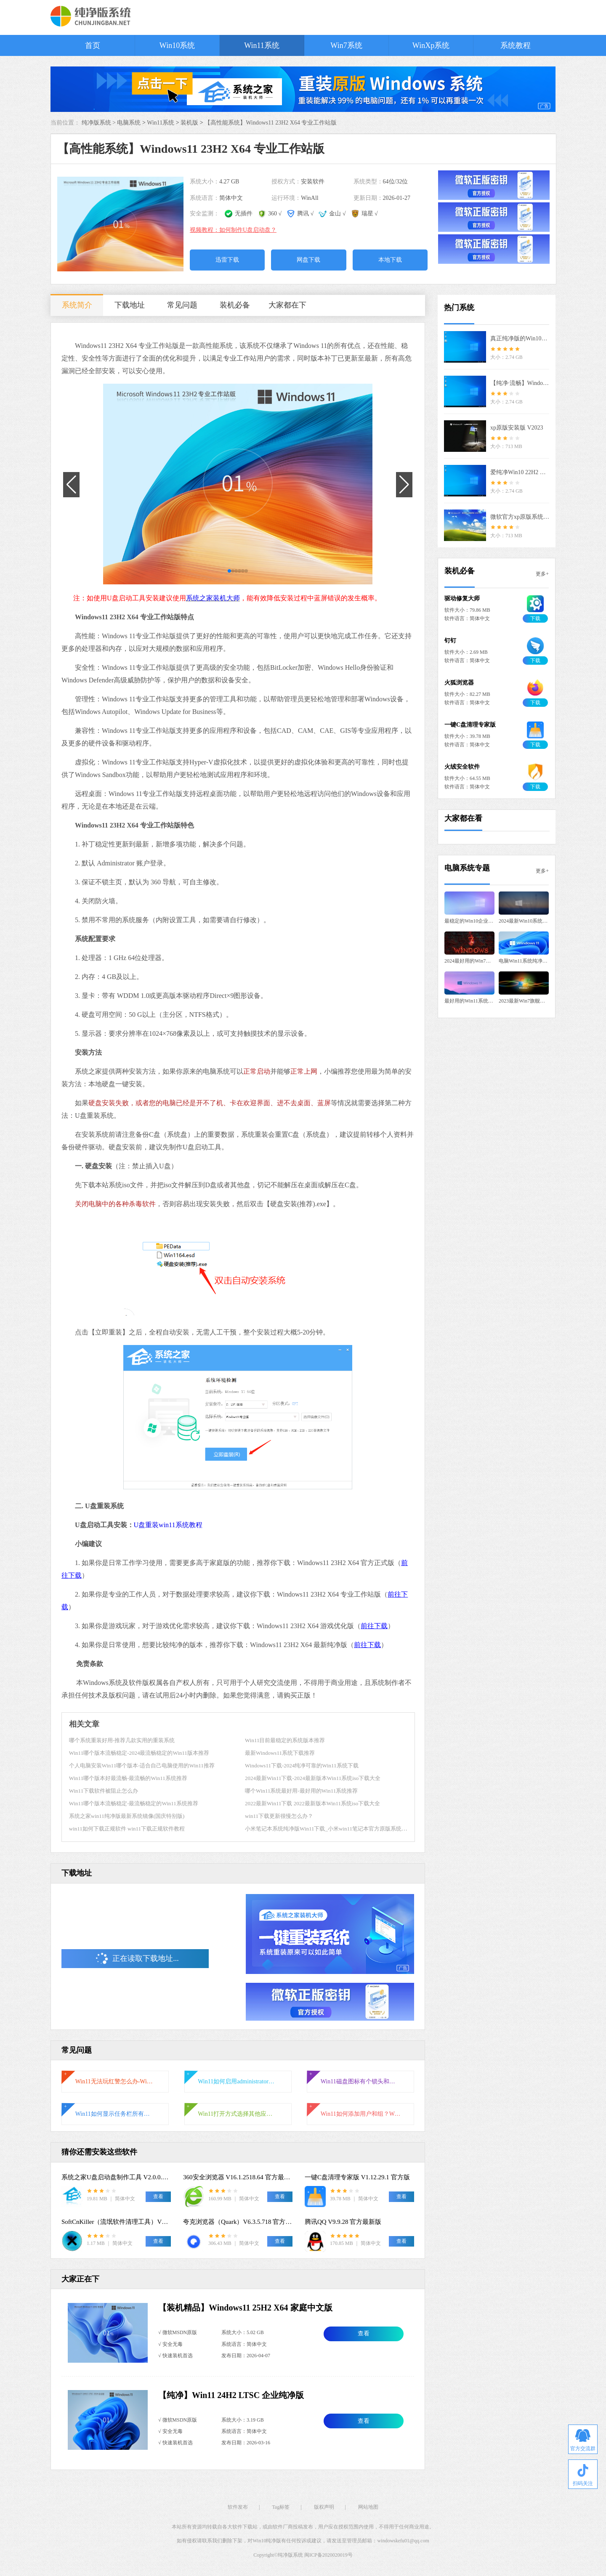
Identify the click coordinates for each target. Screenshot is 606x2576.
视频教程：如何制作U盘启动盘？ (233, 230)
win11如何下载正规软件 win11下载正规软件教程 (127, 1828)
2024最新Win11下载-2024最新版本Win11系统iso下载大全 (312, 1778)
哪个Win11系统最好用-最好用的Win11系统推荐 (301, 1791)
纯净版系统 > (99, 122)
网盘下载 (308, 260)
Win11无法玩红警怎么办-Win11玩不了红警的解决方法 (115, 2081)
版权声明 (324, 2507)
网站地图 (368, 2507)
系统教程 (515, 45)
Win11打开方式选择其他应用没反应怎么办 (238, 2114)
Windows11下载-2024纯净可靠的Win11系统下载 (302, 1765)
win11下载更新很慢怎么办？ (279, 1816)
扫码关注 (583, 2475)
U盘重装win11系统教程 (168, 1524)
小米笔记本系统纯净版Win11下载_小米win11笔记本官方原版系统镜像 (328, 1828)
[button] (229, 571)
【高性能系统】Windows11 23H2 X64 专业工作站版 (271, 122)
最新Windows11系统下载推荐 (280, 1753)
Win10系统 (177, 45)
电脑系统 (129, 122)
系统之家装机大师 (213, 598)
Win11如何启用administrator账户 (238, 2081)
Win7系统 (346, 45)
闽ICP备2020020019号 (328, 2555)
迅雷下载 (227, 260)
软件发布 (238, 2507)
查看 (363, 2333)
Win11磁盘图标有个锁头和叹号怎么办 (361, 2081)
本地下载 (390, 260)
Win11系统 (261, 45)
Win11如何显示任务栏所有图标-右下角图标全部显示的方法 (115, 2114)
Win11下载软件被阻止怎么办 (103, 1791)
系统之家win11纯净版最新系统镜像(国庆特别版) (127, 1816)
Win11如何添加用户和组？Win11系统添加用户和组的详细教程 (361, 2114)
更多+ (542, 574)
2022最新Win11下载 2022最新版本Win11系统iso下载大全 (312, 1803)
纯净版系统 (290, 2555)
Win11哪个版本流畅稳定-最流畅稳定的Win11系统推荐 (133, 1803)
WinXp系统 (430, 45)
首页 (92, 45)
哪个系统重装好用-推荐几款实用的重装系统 (122, 1740)
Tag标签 (281, 2507)
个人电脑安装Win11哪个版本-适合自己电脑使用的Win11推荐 (142, 1765)
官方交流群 (582, 2440)
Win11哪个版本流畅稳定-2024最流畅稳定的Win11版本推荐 (139, 1753)
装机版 (189, 122)
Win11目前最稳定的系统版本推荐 (285, 1740)
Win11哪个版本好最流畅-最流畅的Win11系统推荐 (128, 1778)
